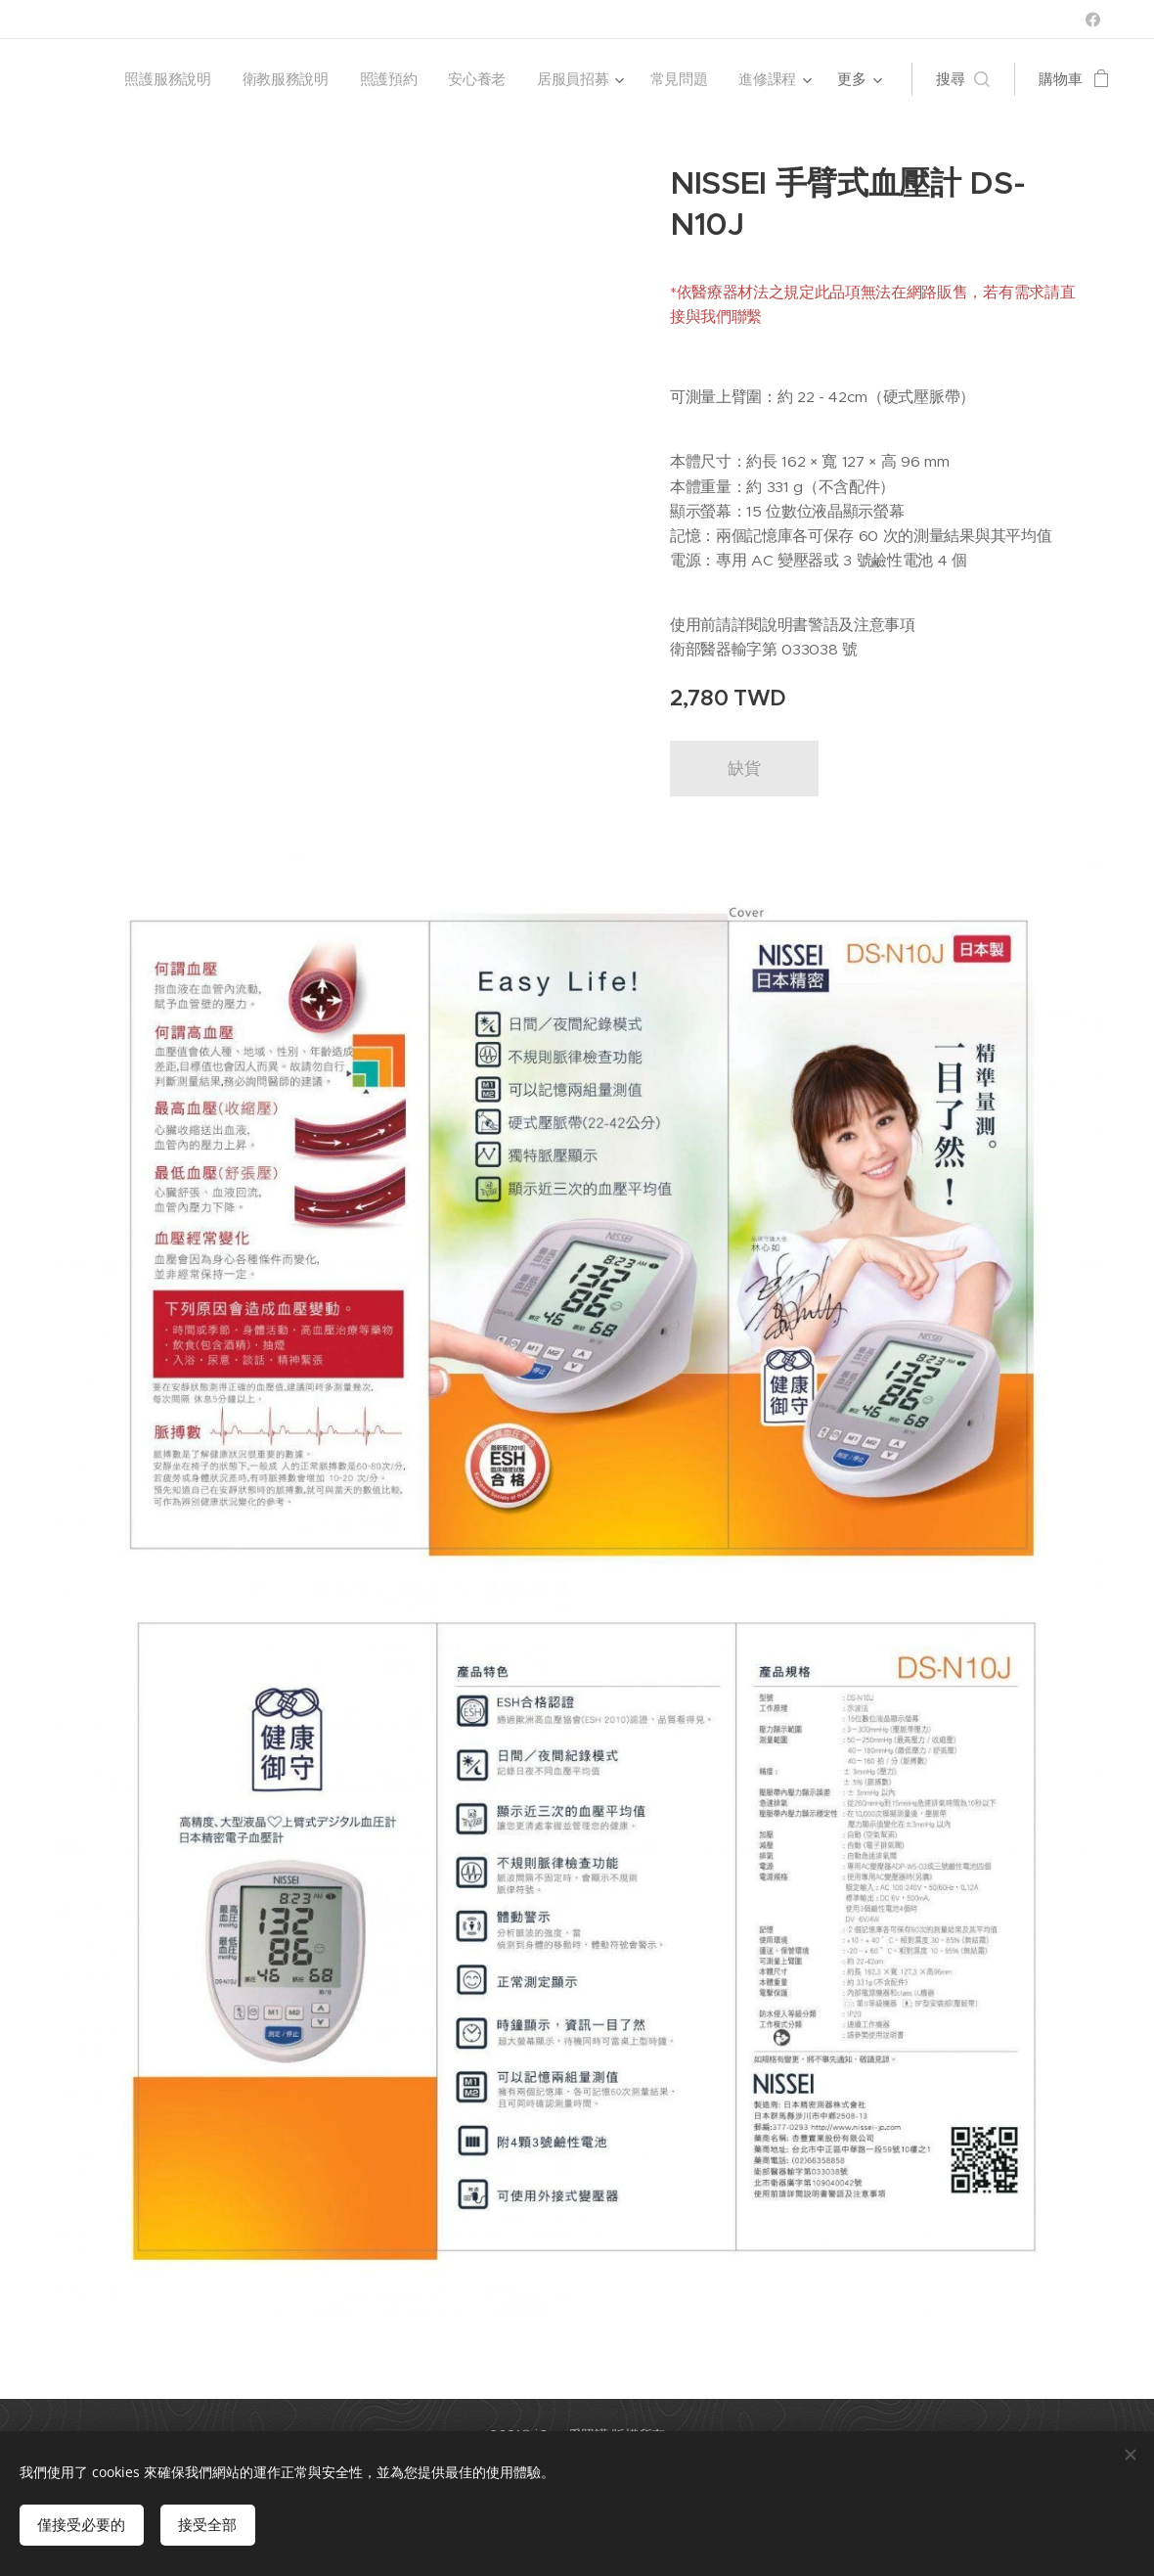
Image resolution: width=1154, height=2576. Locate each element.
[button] (962, 79)
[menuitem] (164, 79)
